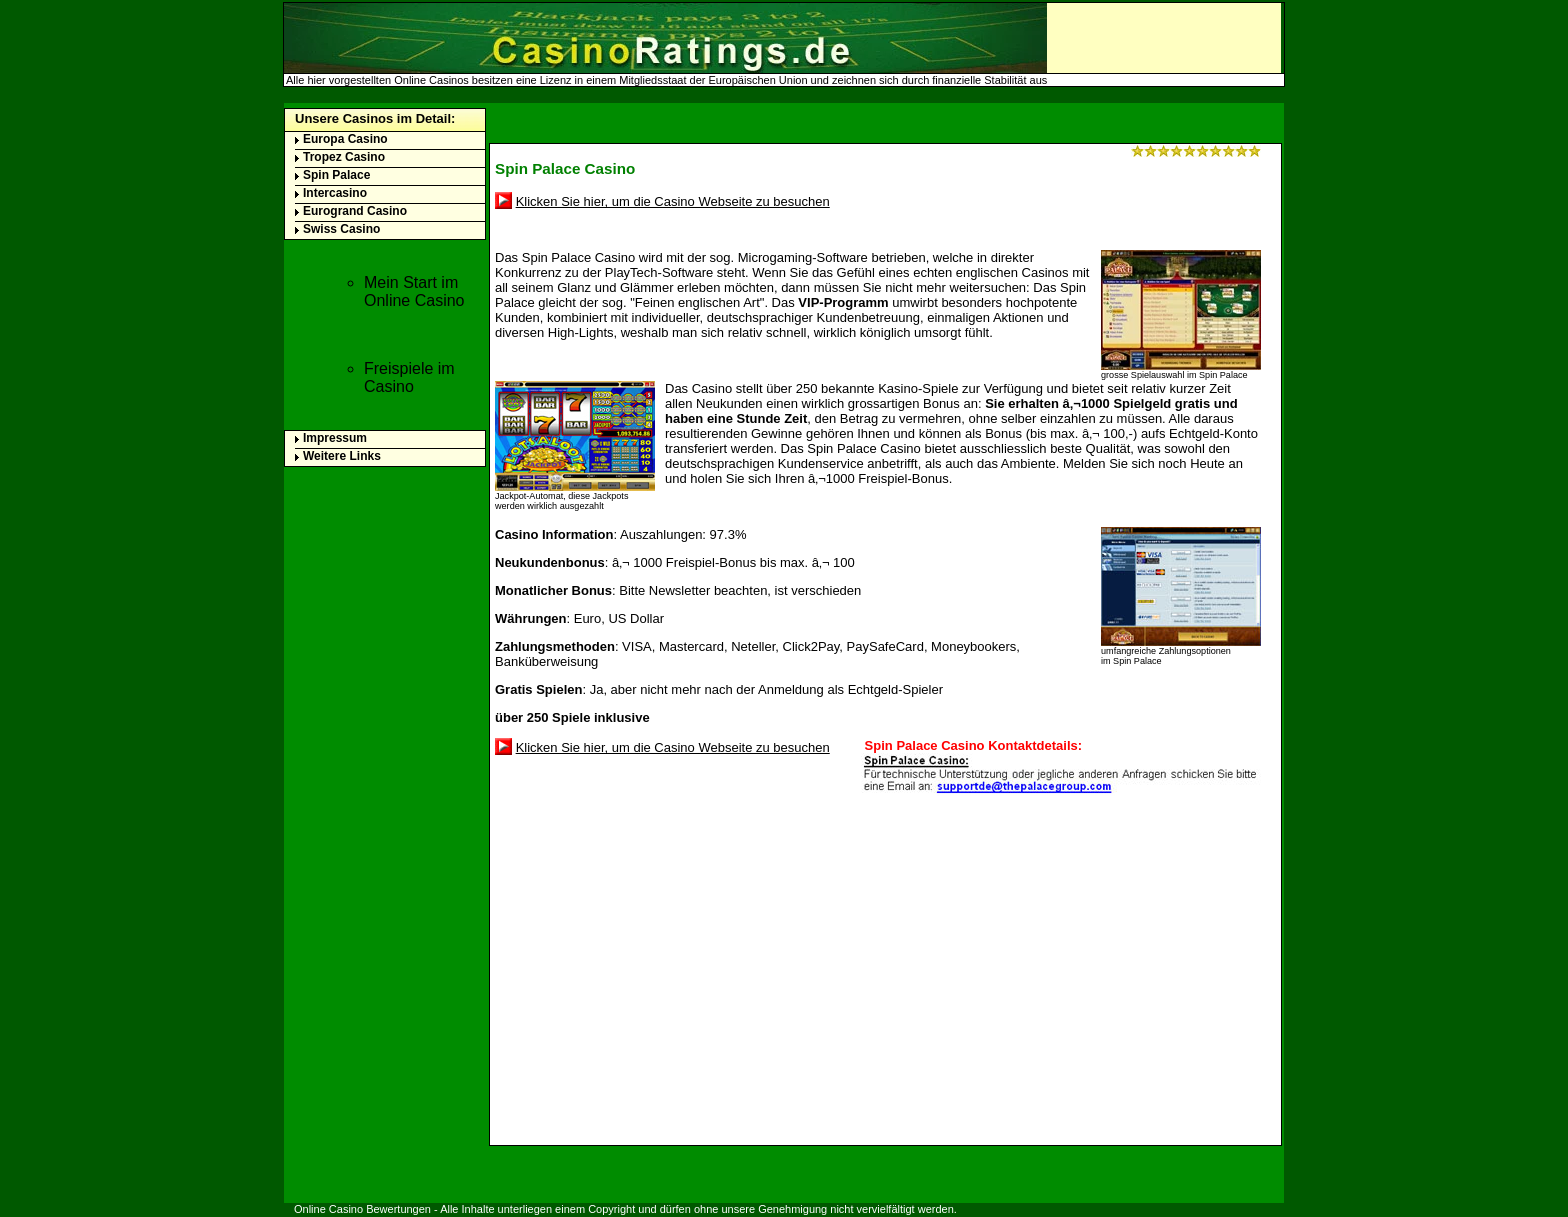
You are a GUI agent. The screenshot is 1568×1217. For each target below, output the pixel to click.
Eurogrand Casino (355, 211)
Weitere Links (342, 456)
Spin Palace (336, 175)
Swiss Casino (341, 229)
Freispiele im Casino (409, 377)
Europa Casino (345, 139)
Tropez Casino (344, 157)
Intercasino (335, 193)
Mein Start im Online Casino (414, 291)
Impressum (335, 438)
